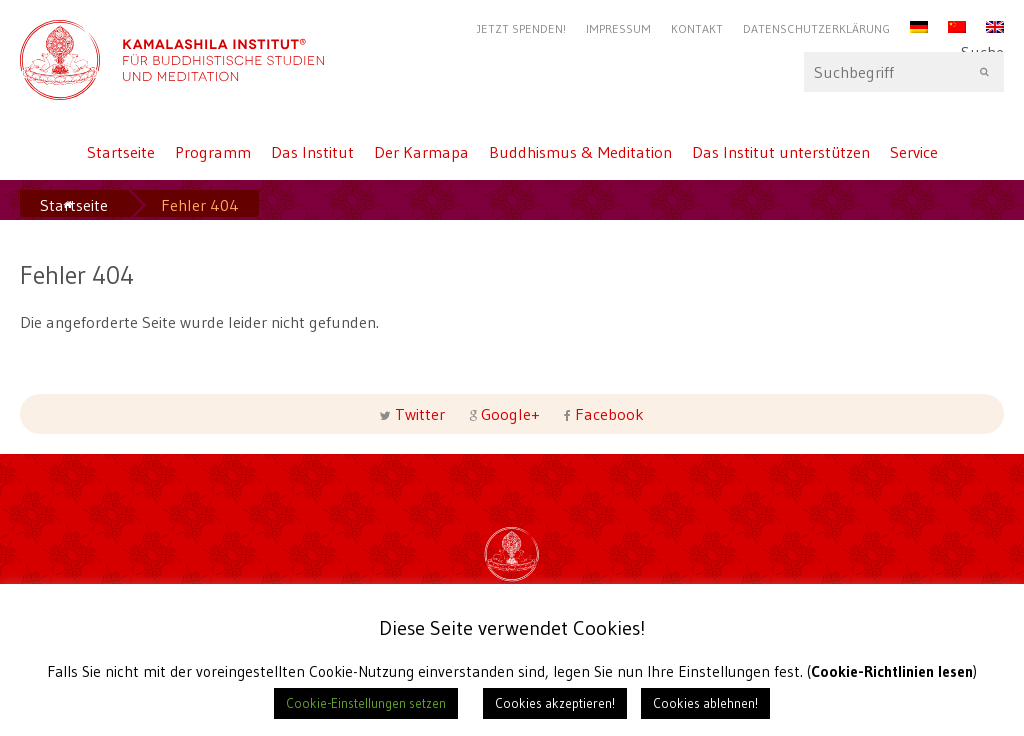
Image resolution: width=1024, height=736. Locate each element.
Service (914, 152)
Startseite (121, 152)
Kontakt (697, 28)
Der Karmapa (421, 152)
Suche (904, 72)
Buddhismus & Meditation (580, 152)
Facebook (607, 414)
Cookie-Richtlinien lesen (892, 671)
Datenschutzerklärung (816, 28)
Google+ (510, 414)
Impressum (618, 28)
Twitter (420, 414)
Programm (213, 152)
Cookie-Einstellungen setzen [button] (366, 703)
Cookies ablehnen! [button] (705, 703)
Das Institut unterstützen (781, 152)
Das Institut (312, 152)
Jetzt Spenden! (521, 28)
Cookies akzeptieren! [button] (555, 703)
